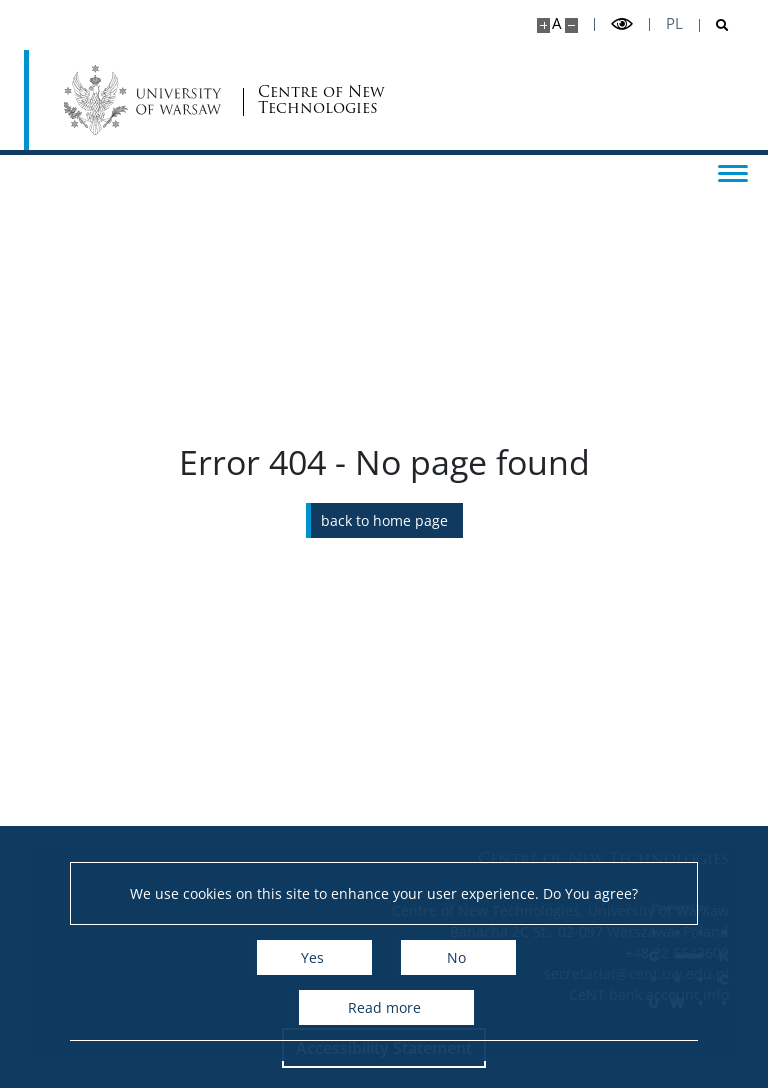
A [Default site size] (556, 23)
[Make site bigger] (543, 25)
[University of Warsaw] (146, 100)
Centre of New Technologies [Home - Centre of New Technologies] (321, 100)
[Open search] (714, 25)
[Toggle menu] (733, 172)
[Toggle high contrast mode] (622, 24)
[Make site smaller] (571, 25)
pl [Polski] (674, 23)
